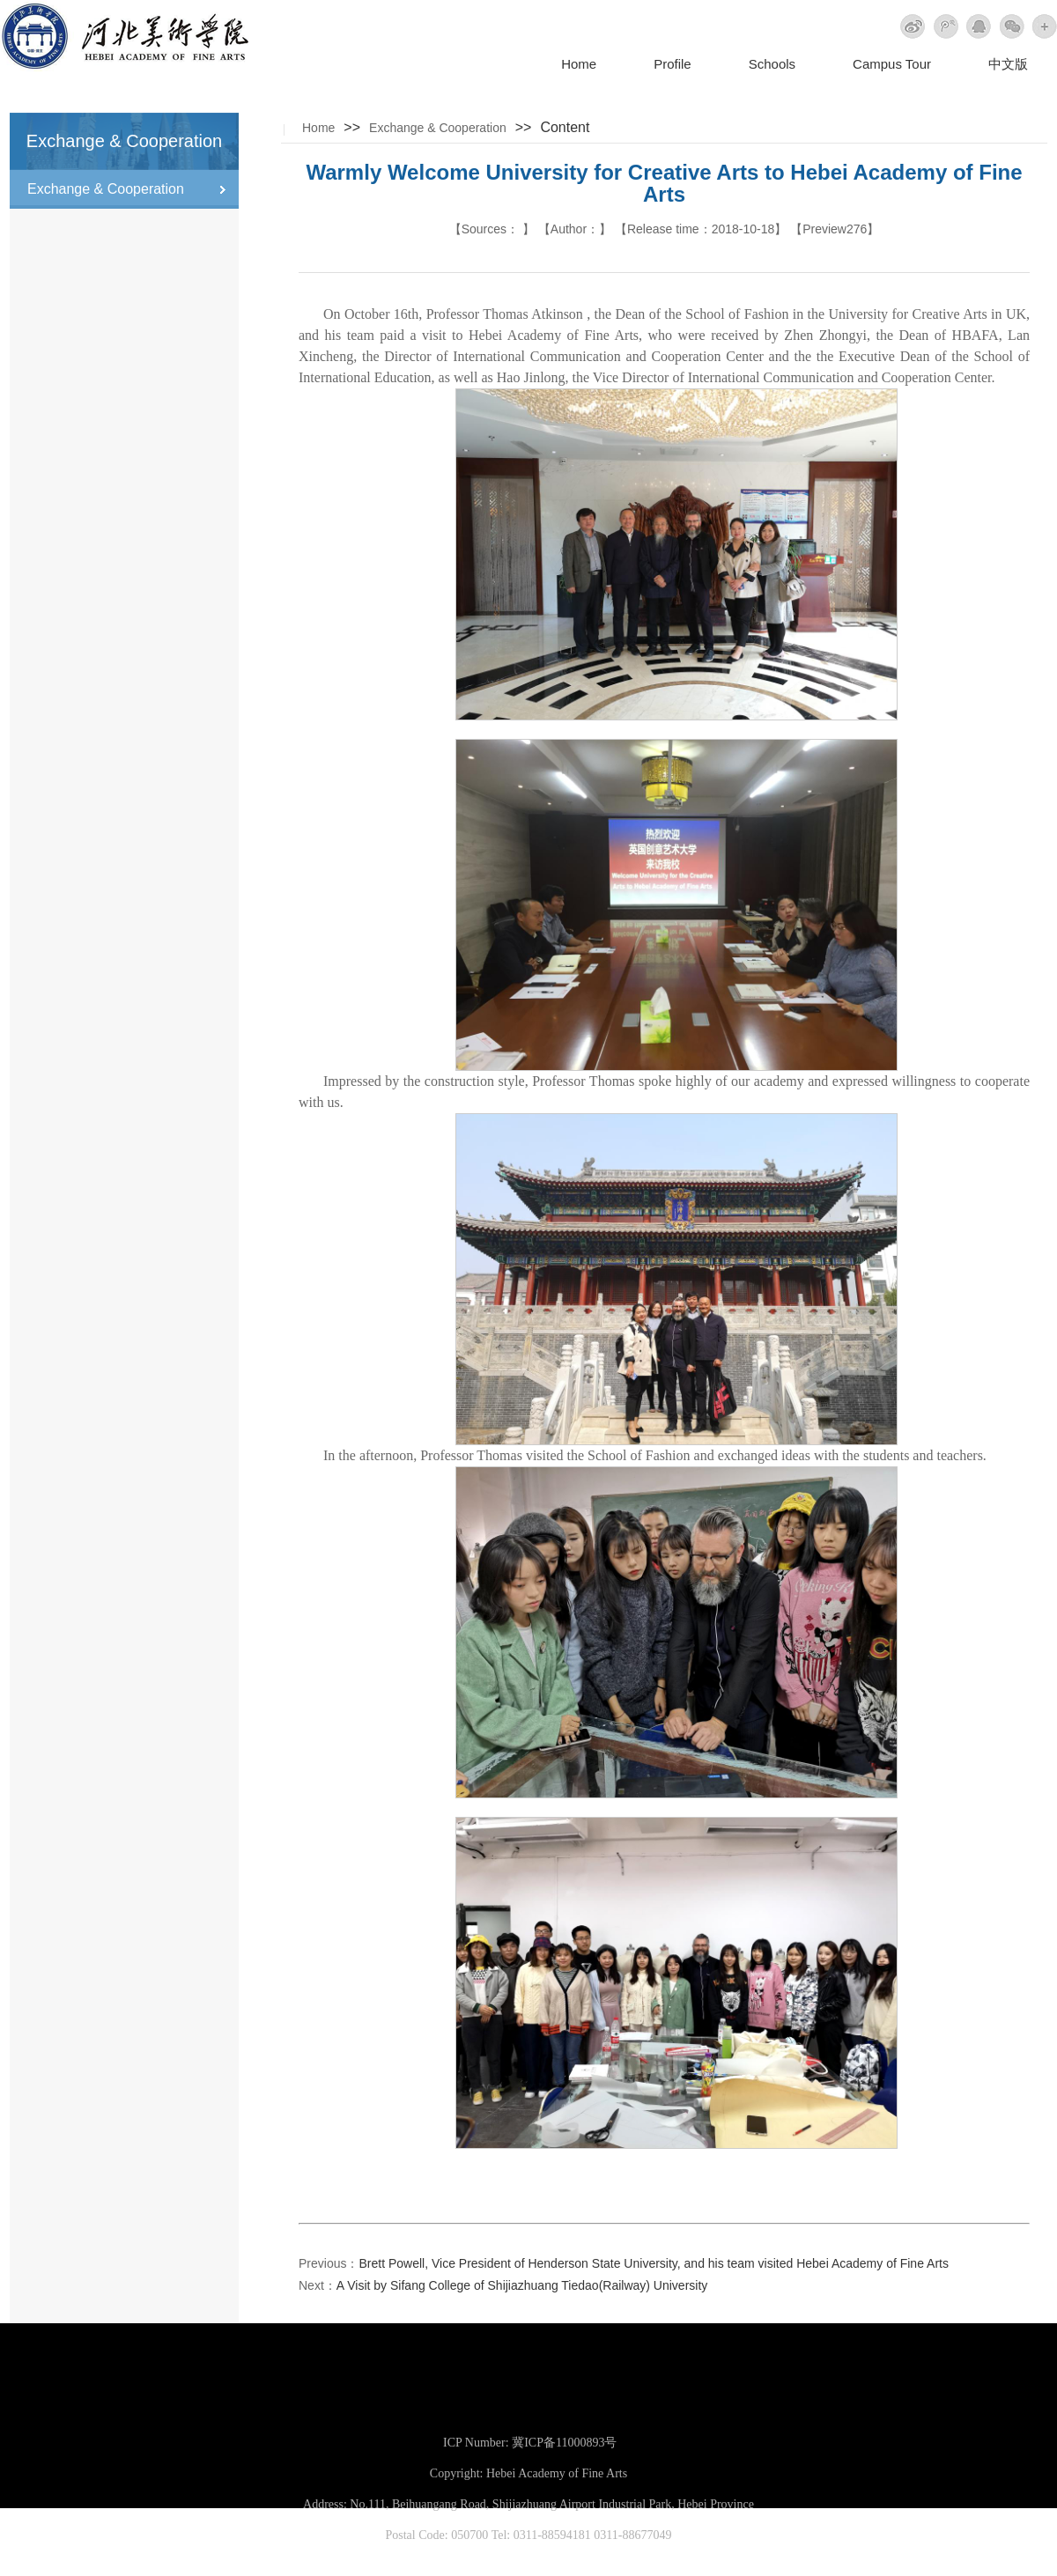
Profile (672, 63)
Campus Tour (892, 63)
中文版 (1008, 63)
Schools (772, 63)
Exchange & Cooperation (437, 128)
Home (578, 63)
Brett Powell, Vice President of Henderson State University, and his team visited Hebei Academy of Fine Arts (653, 2263)
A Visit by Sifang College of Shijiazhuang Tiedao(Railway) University (522, 2285)
